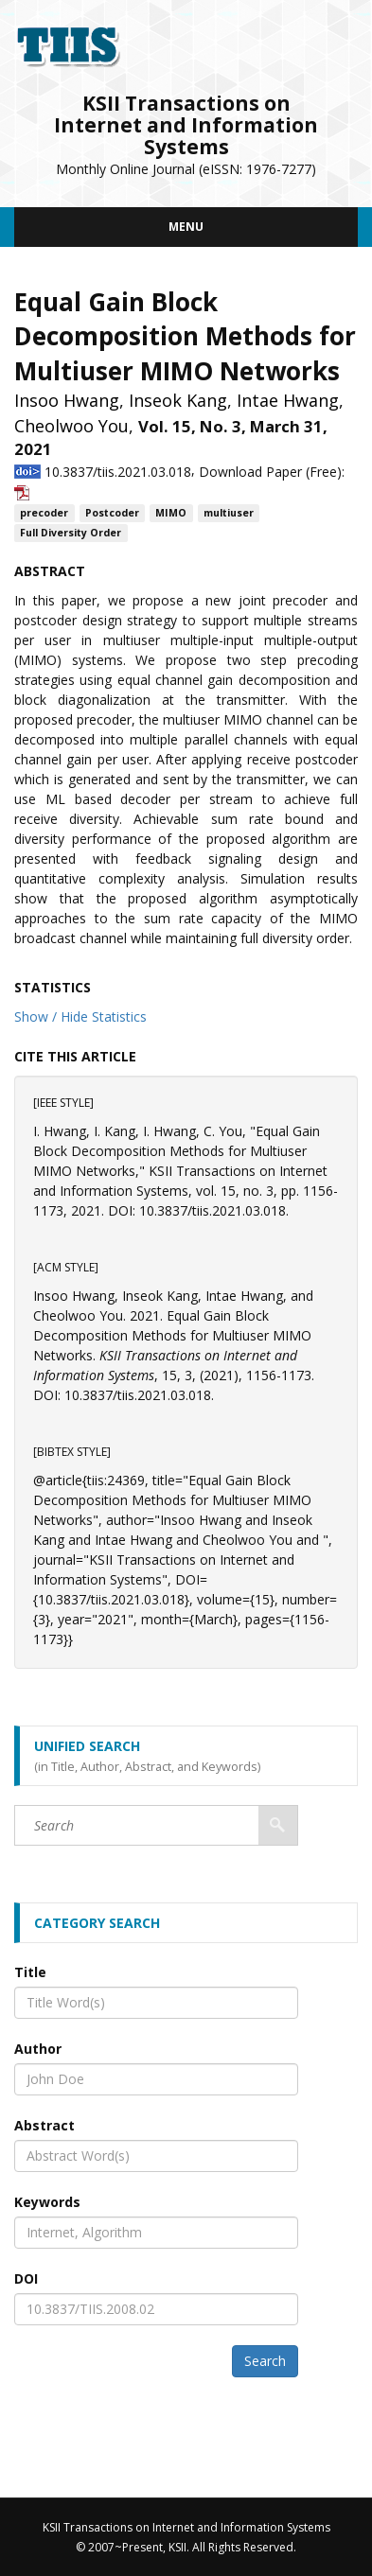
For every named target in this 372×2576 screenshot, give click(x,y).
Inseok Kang (178, 400)
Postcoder (112, 512)
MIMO (170, 512)
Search (265, 2361)
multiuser (229, 512)
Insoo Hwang (66, 400)
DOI (26, 2278)
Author (38, 2049)
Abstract (44, 2125)
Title (30, 1972)
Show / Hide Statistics (80, 1016)
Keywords (47, 2202)
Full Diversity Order (70, 532)
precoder (44, 512)
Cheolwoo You (71, 425)
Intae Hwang (288, 400)
